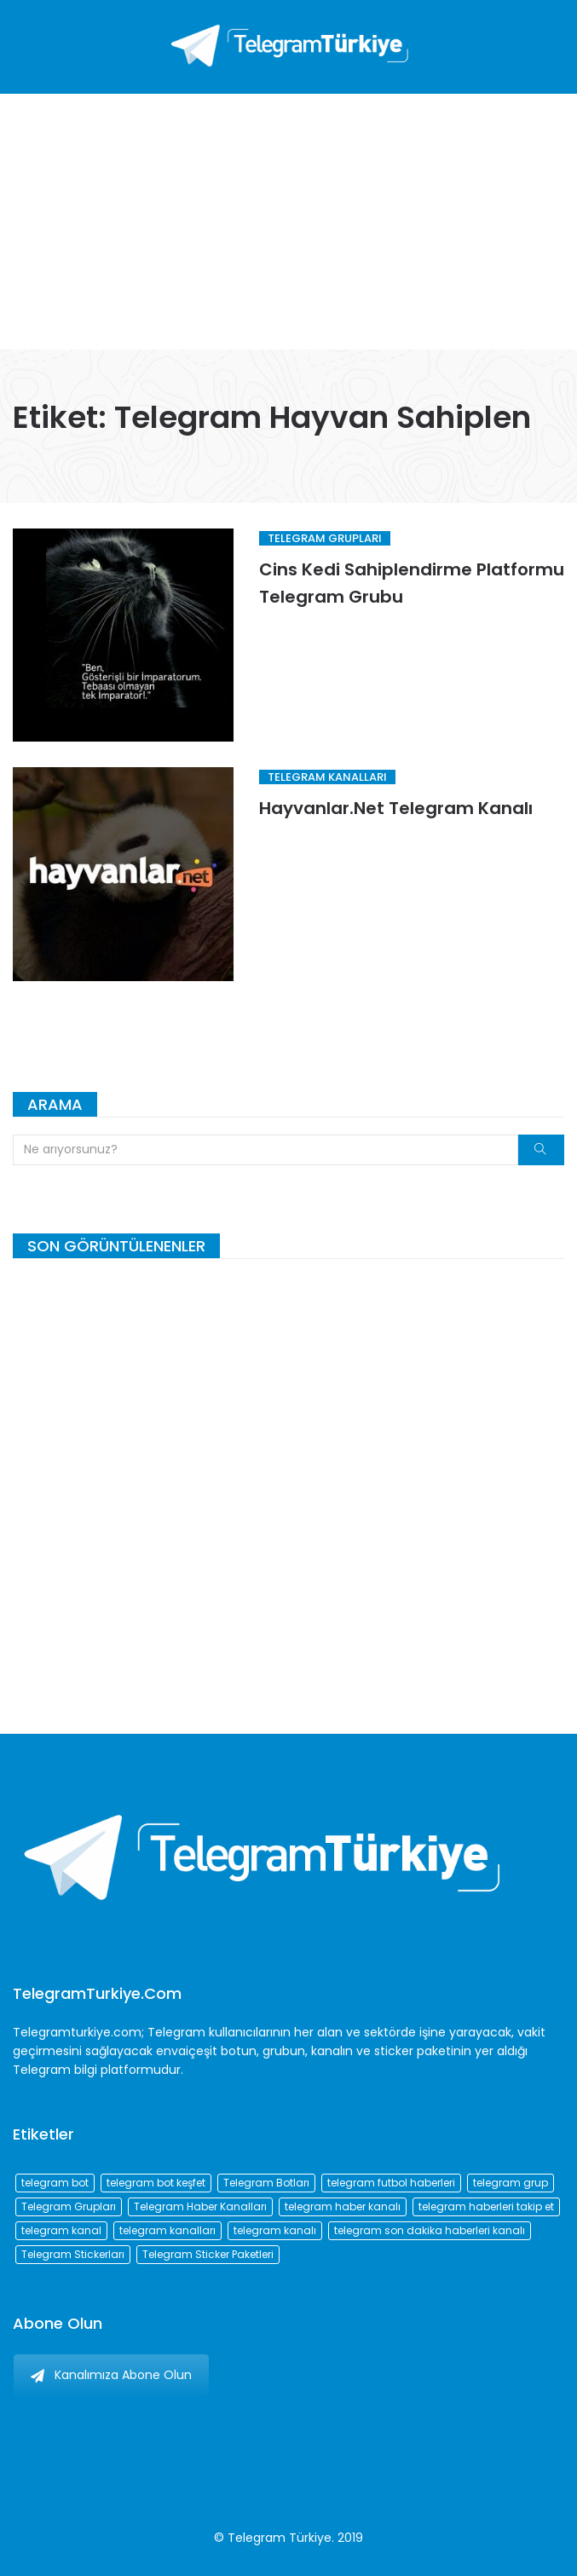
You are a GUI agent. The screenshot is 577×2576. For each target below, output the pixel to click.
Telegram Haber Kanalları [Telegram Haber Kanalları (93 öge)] (200, 2206)
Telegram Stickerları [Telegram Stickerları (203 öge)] (72, 2254)
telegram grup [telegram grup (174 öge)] (510, 2182)
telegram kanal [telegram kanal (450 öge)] (61, 2230)
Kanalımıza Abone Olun (111, 2374)
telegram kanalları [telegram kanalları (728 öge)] (167, 2230)
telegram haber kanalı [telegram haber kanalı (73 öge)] (343, 2206)
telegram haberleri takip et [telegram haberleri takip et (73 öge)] (486, 2206)
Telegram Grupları (325, 538)
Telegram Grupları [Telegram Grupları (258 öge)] (68, 2206)
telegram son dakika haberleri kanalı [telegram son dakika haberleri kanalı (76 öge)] (429, 2230)
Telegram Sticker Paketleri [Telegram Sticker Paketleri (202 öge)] (208, 2254)
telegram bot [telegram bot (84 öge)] (55, 2182)
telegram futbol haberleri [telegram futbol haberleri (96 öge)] (391, 2182)
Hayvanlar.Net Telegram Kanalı (396, 808)
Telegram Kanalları (327, 777)
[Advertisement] (288, 221)
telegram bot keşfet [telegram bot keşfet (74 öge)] (156, 2182)
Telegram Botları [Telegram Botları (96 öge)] (266, 2182)
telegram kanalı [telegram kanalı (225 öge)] (275, 2230)
